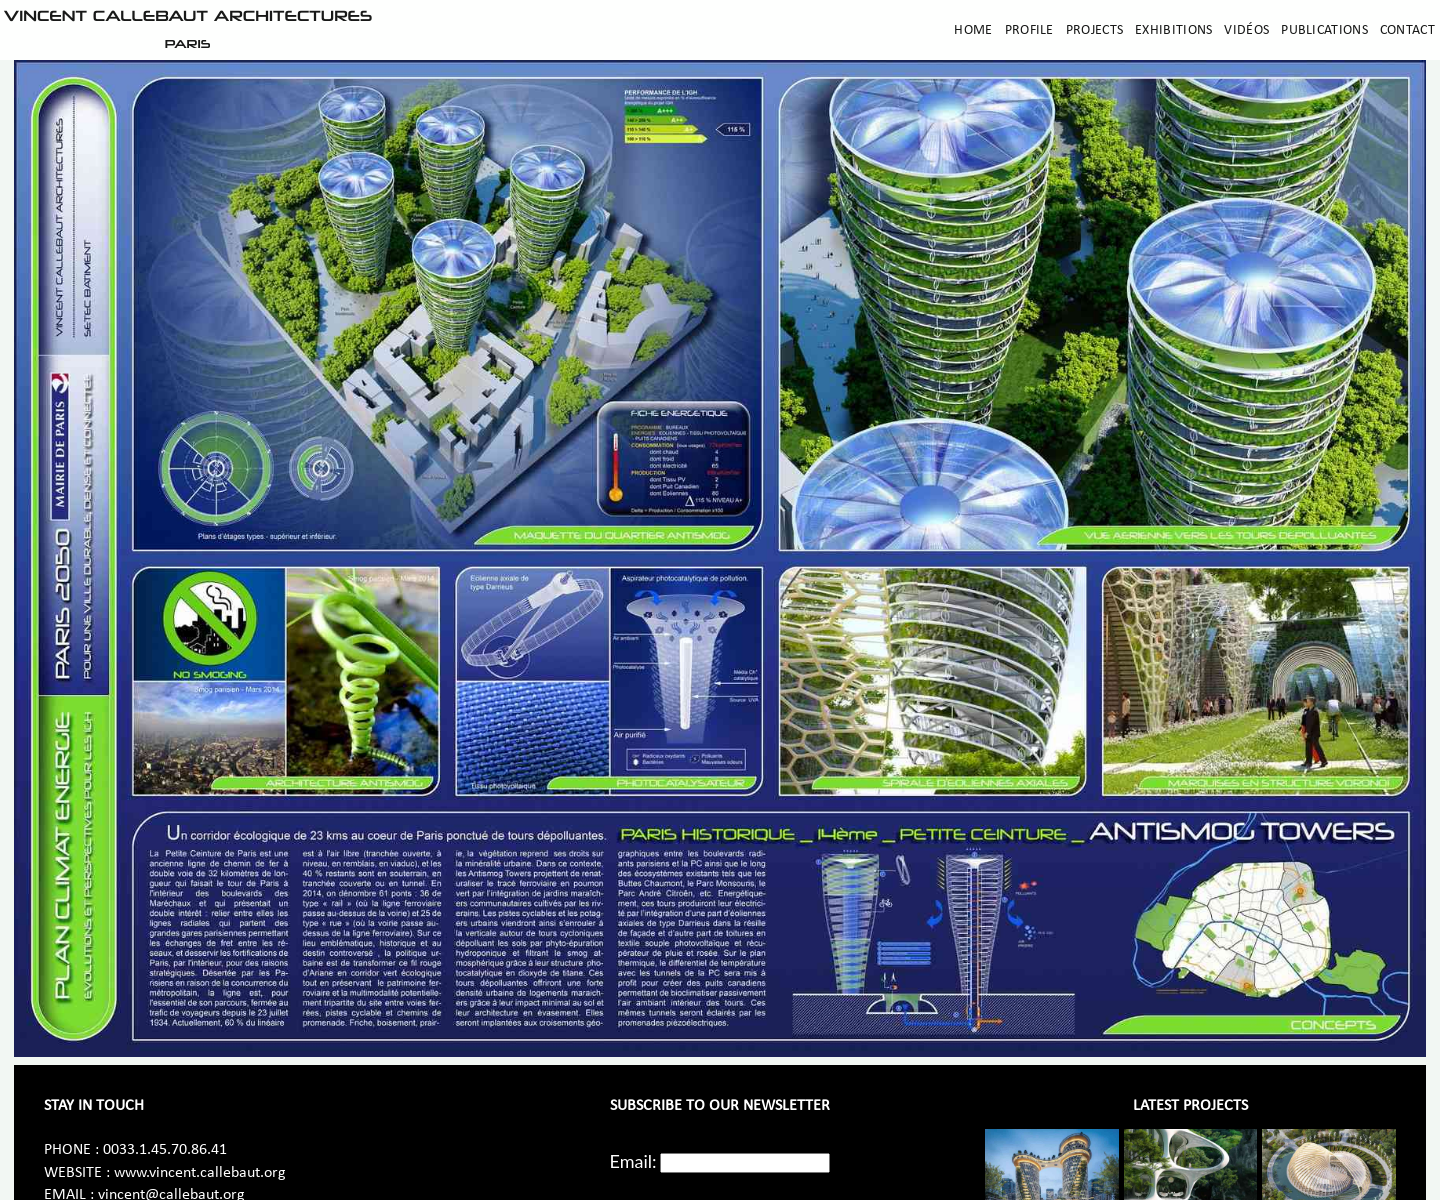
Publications (1324, 30)
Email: (633, 1161)
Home (973, 30)
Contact (1407, 30)
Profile (1029, 30)
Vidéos (1246, 30)
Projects (1094, 30)
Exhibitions (1173, 30)
